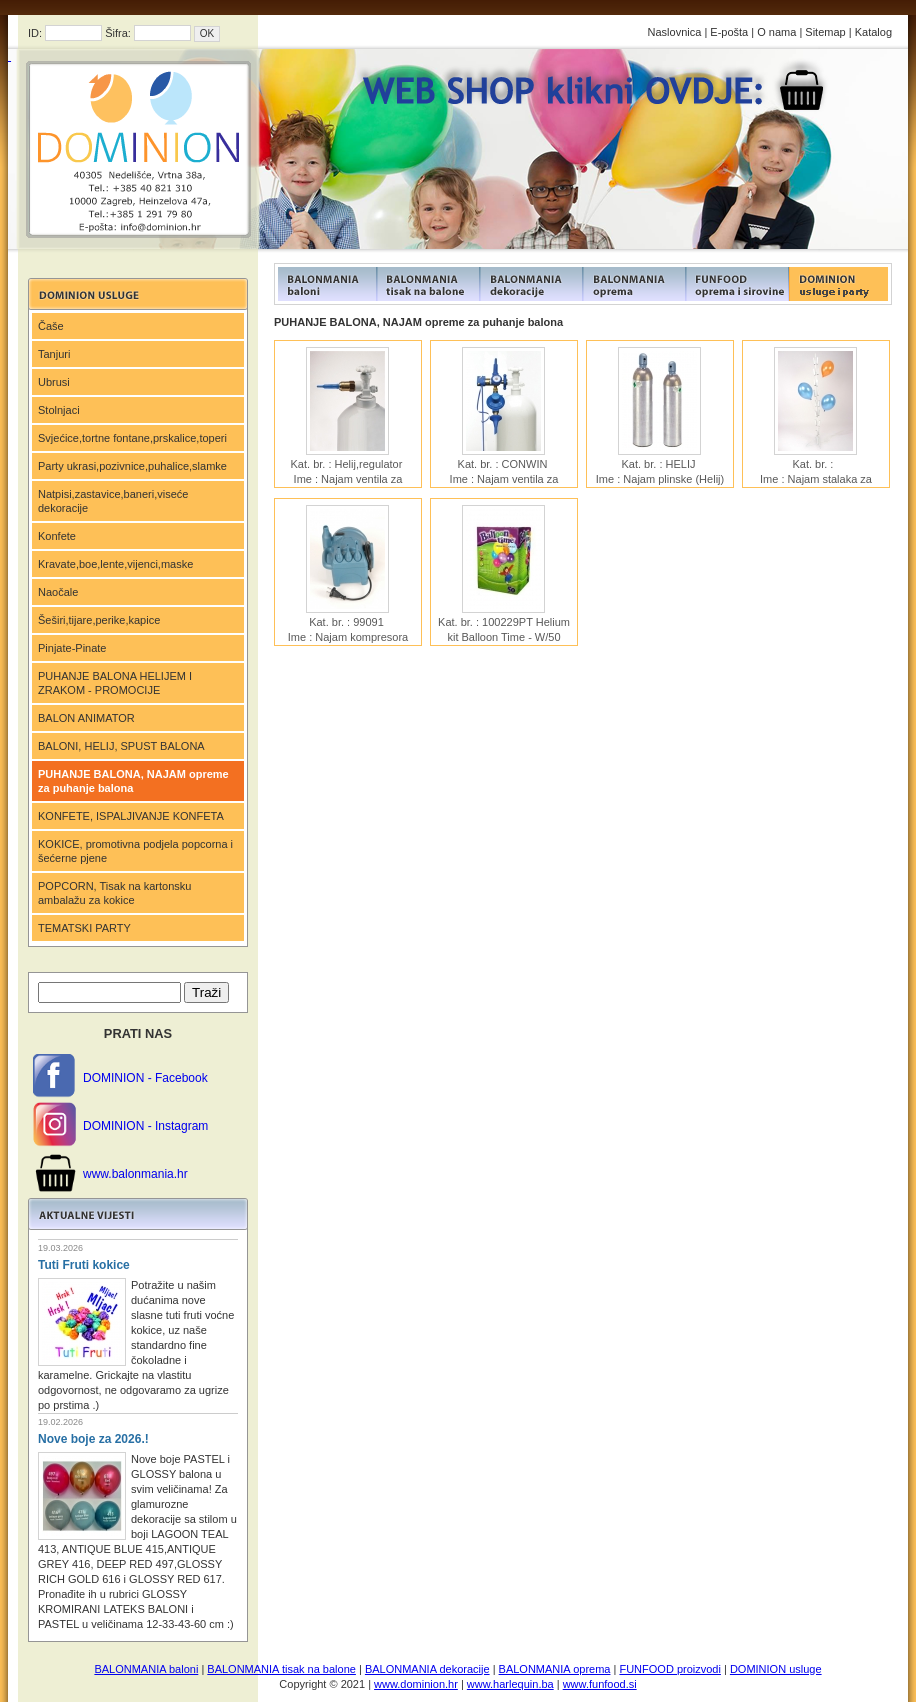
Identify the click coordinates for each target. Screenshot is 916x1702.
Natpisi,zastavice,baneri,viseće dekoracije (113, 501)
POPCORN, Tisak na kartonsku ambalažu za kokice (114, 893)
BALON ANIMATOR (86, 718)
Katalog (873, 32)
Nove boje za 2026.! (93, 1439)
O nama (776, 32)
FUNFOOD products (325, 284)
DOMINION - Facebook (145, 1078)
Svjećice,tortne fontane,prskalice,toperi (132, 438)
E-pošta (729, 32)
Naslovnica (675, 32)
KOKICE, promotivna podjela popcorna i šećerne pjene (135, 851)
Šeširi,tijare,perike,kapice (99, 620)
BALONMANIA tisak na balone (281, 1669)
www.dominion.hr (416, 1684)
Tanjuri (54, 354)
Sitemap (825, 32)
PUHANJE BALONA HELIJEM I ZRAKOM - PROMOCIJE (115, 683)
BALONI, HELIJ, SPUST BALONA (121, 746)
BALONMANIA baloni (146, 1669)
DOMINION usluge (776, 1669)
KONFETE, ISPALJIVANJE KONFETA (131, 816)
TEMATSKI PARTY (84, 928)
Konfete (57, 536)
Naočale (58, 592)
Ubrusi (54, 382)
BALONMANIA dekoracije (427, 1669)
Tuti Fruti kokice (84, 1265)
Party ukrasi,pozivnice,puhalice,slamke (132, 466)
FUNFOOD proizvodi (669, 1669)
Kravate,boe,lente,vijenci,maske (115, 564)
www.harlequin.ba (510, 1684)
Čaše (51, 326)
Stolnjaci (59, 410)
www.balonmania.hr (135, 1174)
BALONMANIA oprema (555, 1669)
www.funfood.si (600, 1684)
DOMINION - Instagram (145, 1126)
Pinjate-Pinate (72, 648)
